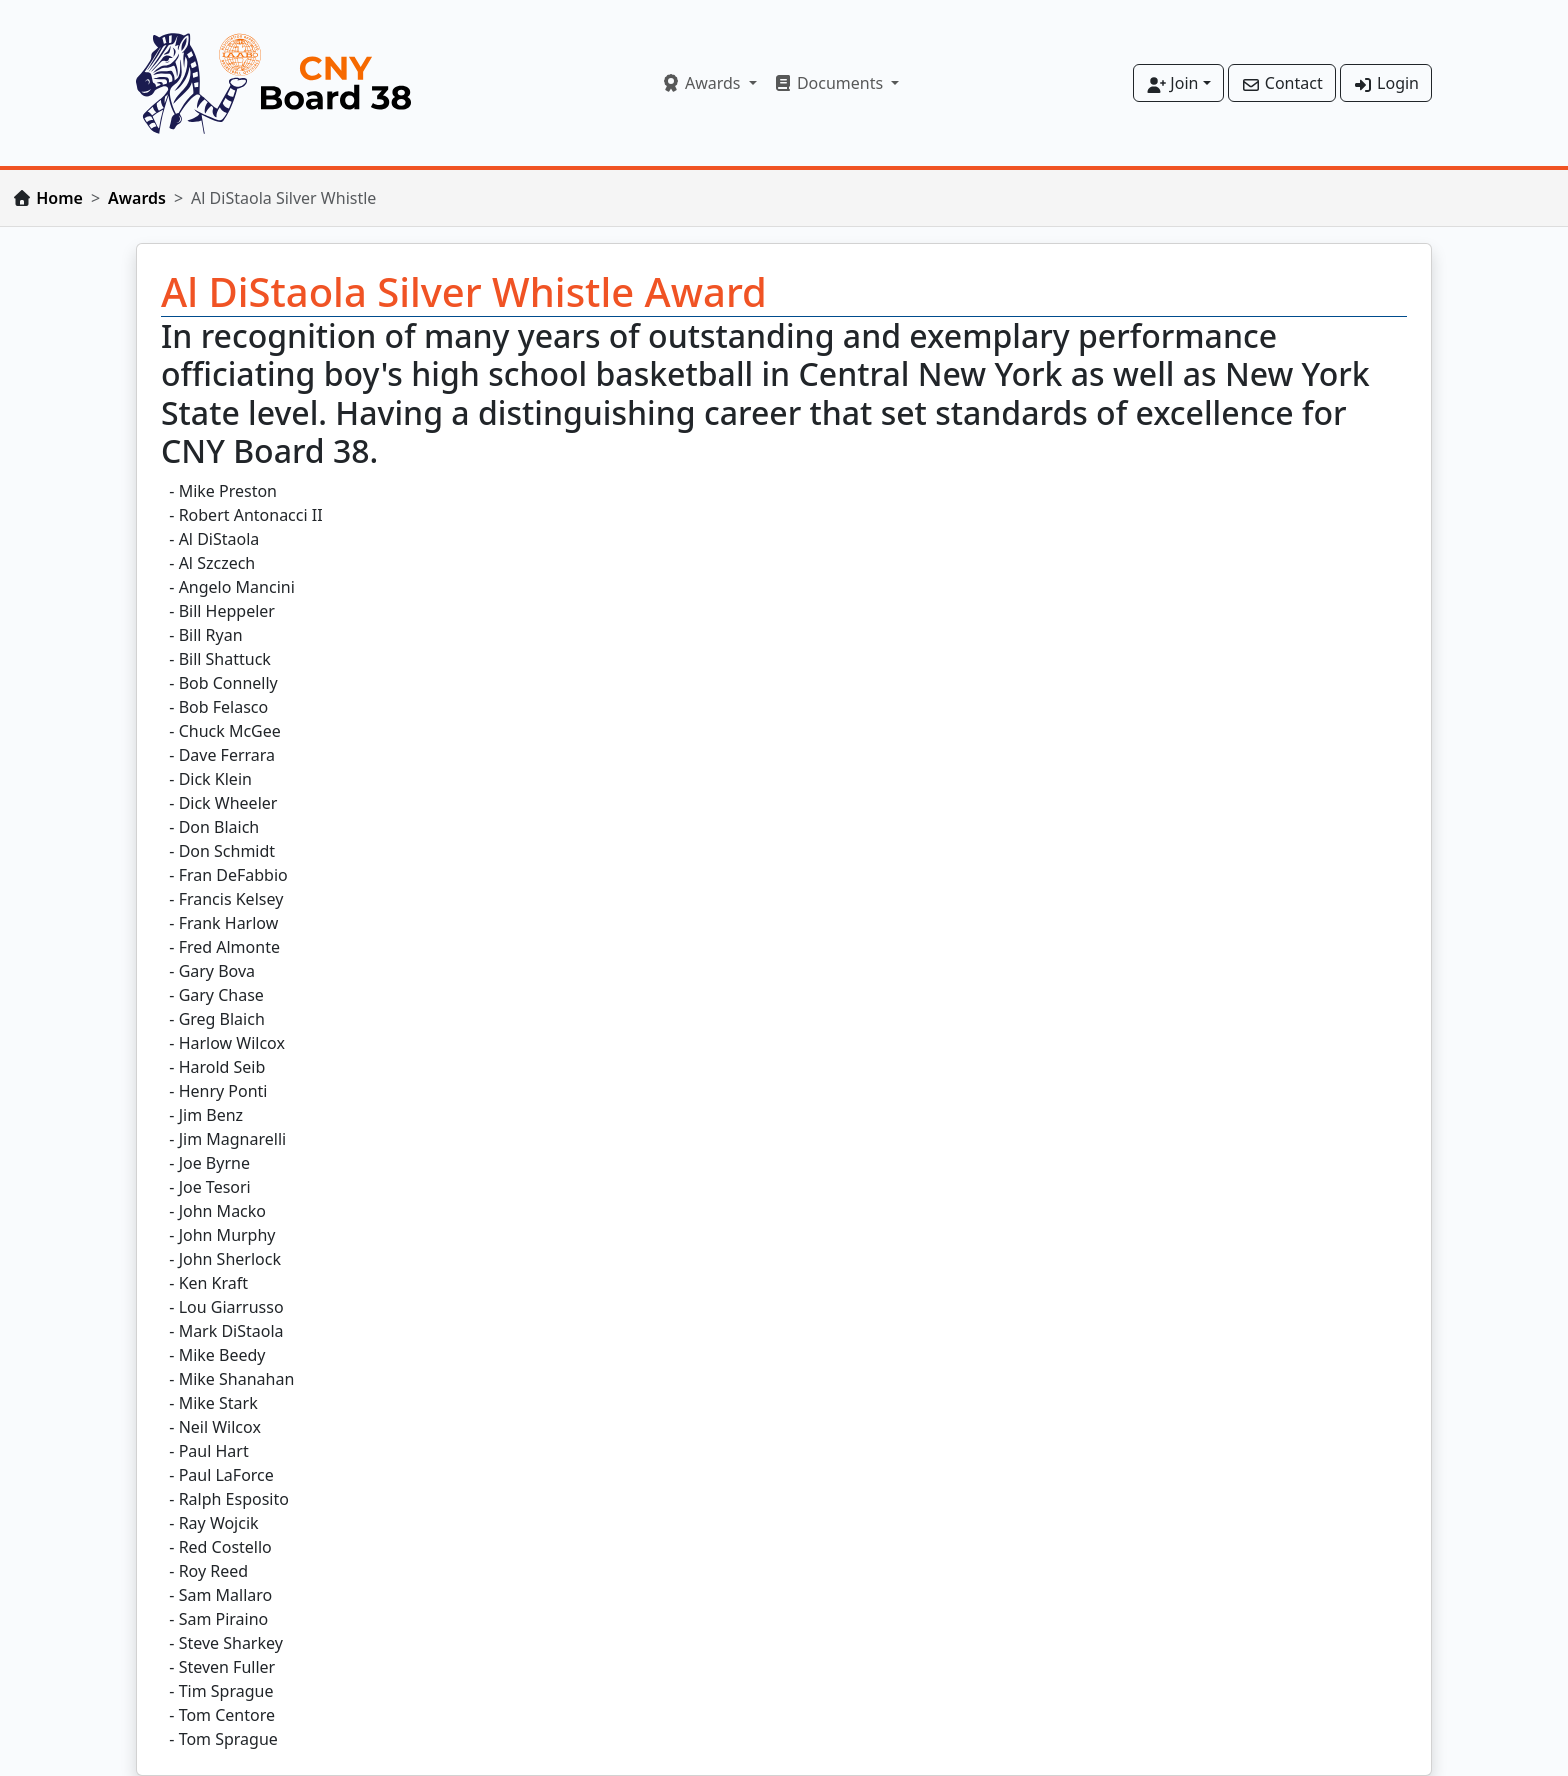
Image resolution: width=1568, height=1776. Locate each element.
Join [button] (1172, 83)
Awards (137, 198)
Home (59, 198)
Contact (1282, 83)
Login (1386, 83)
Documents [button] (830, 83)
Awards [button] (703, 83)
